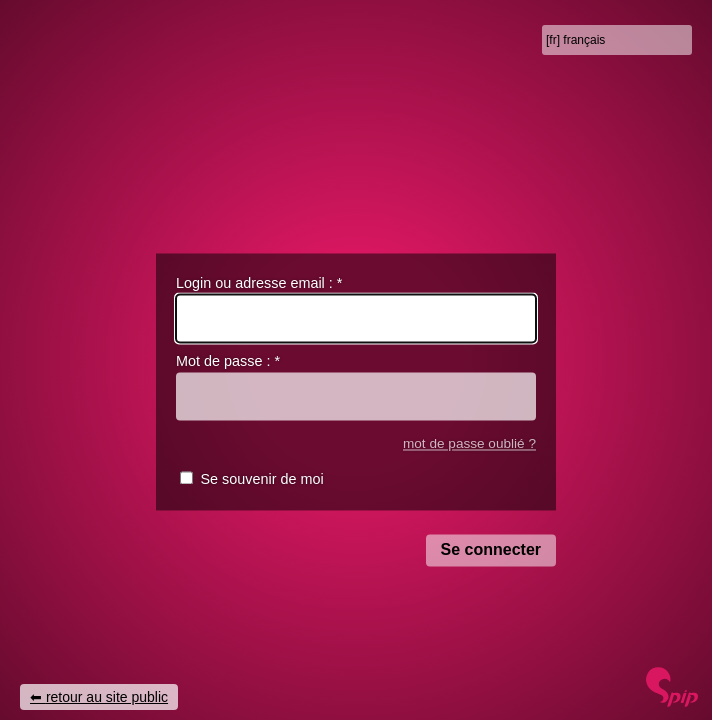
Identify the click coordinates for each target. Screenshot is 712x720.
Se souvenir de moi (261, 480)
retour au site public (107, 697)
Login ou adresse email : (259, 283)
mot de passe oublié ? (469, 443)
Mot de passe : (228, 362)
